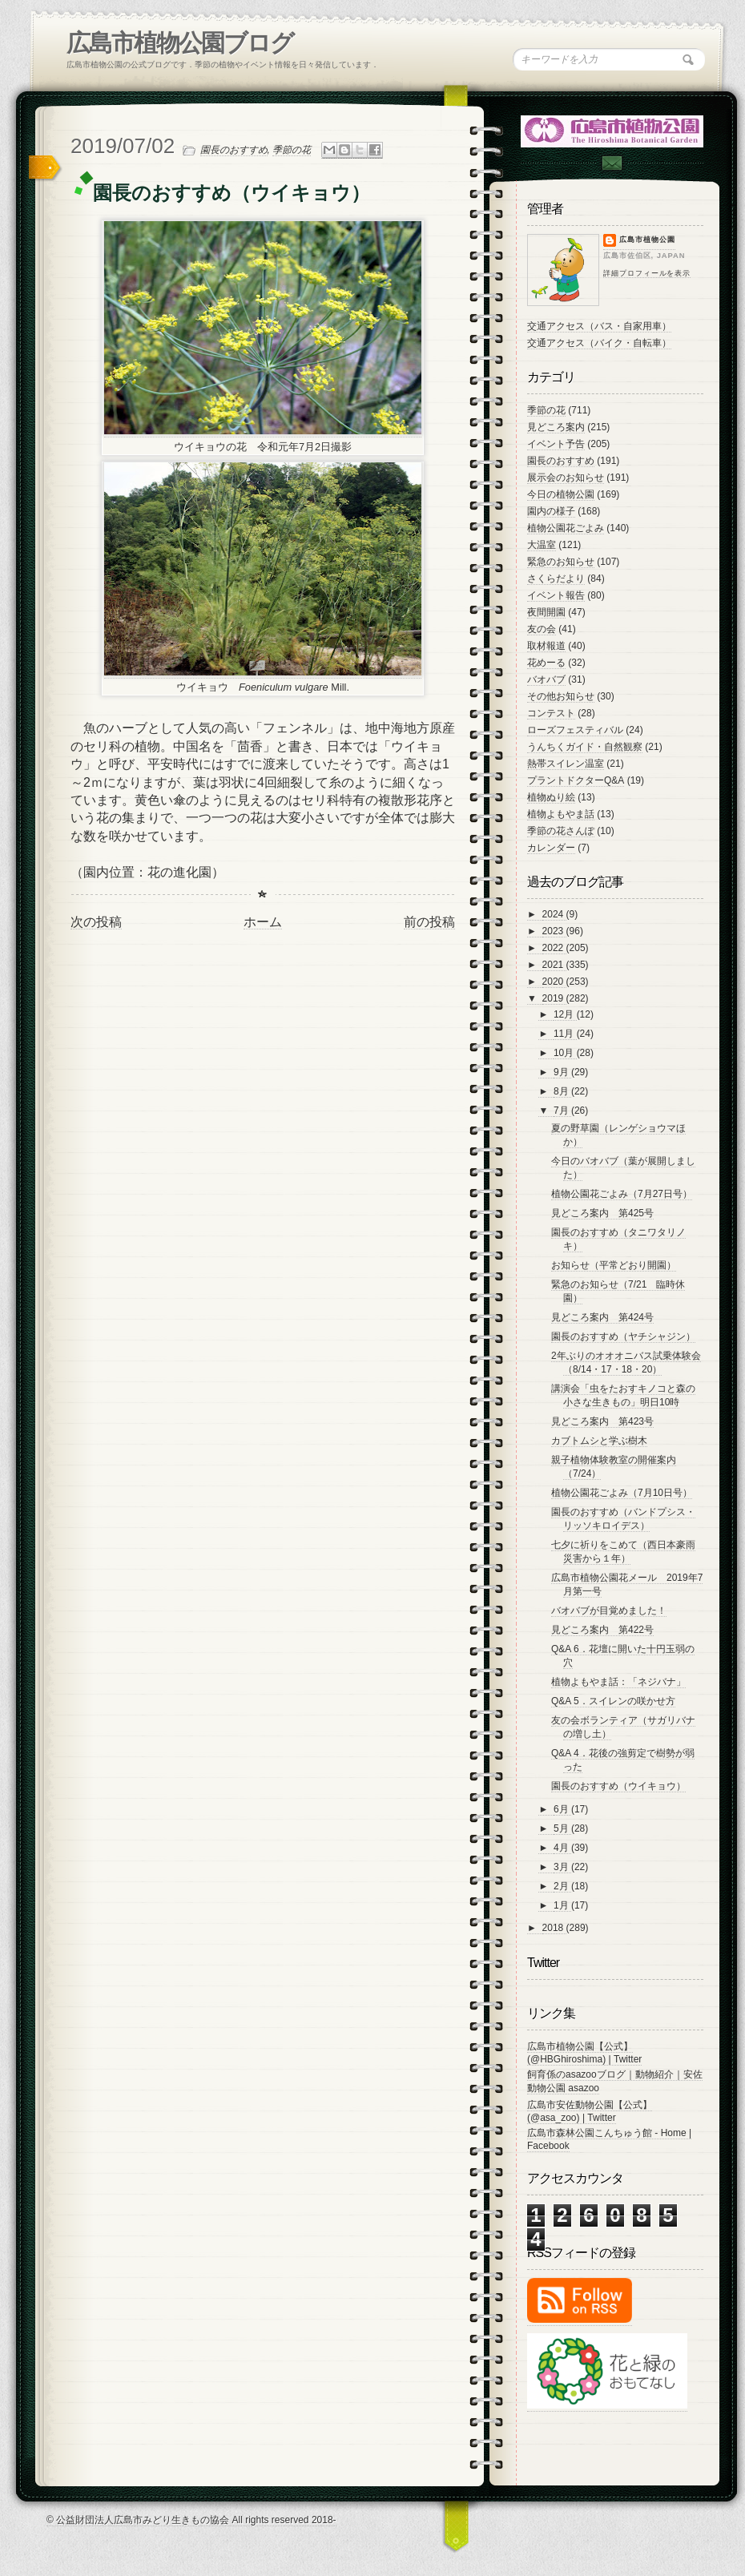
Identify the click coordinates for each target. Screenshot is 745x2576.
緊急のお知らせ (560, 561)
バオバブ (546, 679)
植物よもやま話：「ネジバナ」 (618, 1681)
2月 (562, 1886)
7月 (562, 1110)
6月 (562, 1809)
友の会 (541, 629)
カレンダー (551, 847)
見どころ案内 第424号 (602, 1317)
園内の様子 (551, 511)
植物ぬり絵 (551, 797)
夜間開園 (546, 612)
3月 (562, 1867)
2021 (554, 964)
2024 (554, 914)
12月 (565, 1014)
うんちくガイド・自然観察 (584, 746)
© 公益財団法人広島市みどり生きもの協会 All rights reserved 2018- (191, 2520)
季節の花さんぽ (560, 830)
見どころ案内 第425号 (602, 1213)
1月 (562, 1905)
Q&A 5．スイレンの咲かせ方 (613, 1701)
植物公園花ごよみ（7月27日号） (621, 1193)
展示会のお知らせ (565, 477)
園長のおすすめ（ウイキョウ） (618, 1786)
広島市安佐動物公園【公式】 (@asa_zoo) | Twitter (589, 2111)
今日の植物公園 (560, 494)
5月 (562, 1828)
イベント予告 (556, 443)
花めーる (546, 662)
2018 (554, 1927)
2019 (554, 998)
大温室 (541, 544)
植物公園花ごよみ (565, 528)
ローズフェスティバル (575, 730)
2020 (554, 981)
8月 (562, 1091)
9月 (562, 1072)
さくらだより (556, 578)
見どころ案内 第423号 (602, 1421)
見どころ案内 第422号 (602, 1629)
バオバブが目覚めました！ (608, 1610)
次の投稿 (96, 922)
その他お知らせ (560, 696)
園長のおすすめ (234, 149)
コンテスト (551, 713)
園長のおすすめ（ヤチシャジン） (623, 1336)
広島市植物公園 (647, 240)
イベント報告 (556, 595)
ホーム (263, 922)
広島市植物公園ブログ (179, 43)
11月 (565, 1033)
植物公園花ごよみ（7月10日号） (621, 1492)
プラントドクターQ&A (575, 780)
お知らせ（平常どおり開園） (613, 1265)
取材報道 (546, 645)
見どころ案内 (556, 427)
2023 (554, 931)
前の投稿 (429, 922)
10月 (565, 1052)
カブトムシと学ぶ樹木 (599, 1440)
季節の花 (291, 149)
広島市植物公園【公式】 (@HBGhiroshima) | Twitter (584, 2053)
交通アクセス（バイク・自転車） (599, 343)
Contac (611, 163)
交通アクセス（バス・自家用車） (599, 326)
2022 (554, 947)
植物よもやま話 (560, 814)
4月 (562, 1847)
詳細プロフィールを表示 (647, 273)
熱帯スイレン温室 (565, 763)
